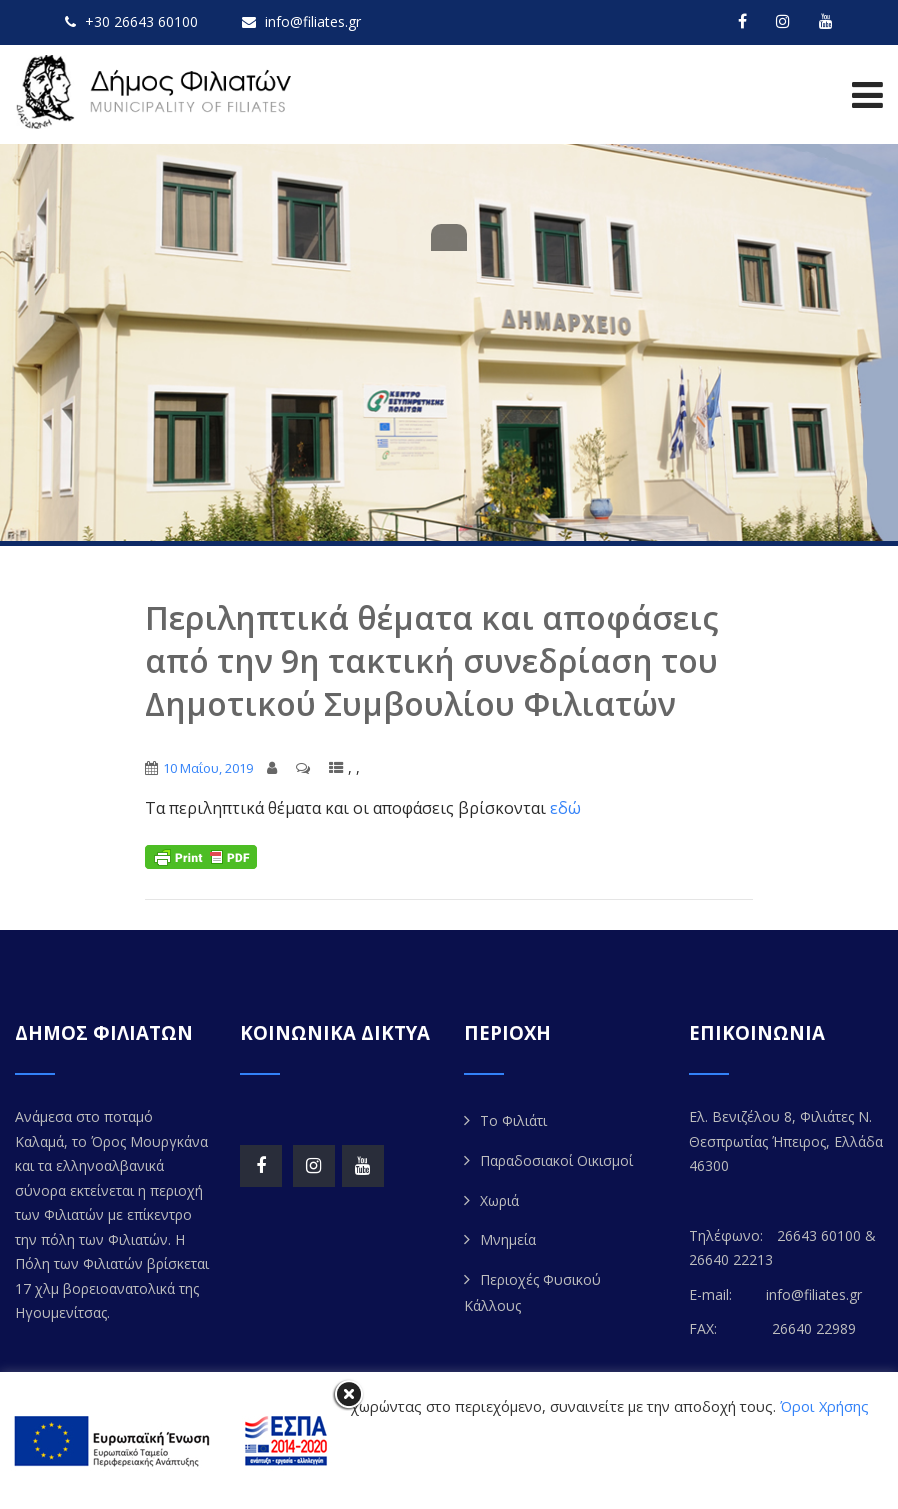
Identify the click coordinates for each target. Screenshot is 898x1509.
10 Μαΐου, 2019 (208, 768)
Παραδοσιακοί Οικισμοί (556, 1160)
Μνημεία (508, 1239)
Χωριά (499, 1200)
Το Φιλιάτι (513, 1120)
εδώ (565, 808)
